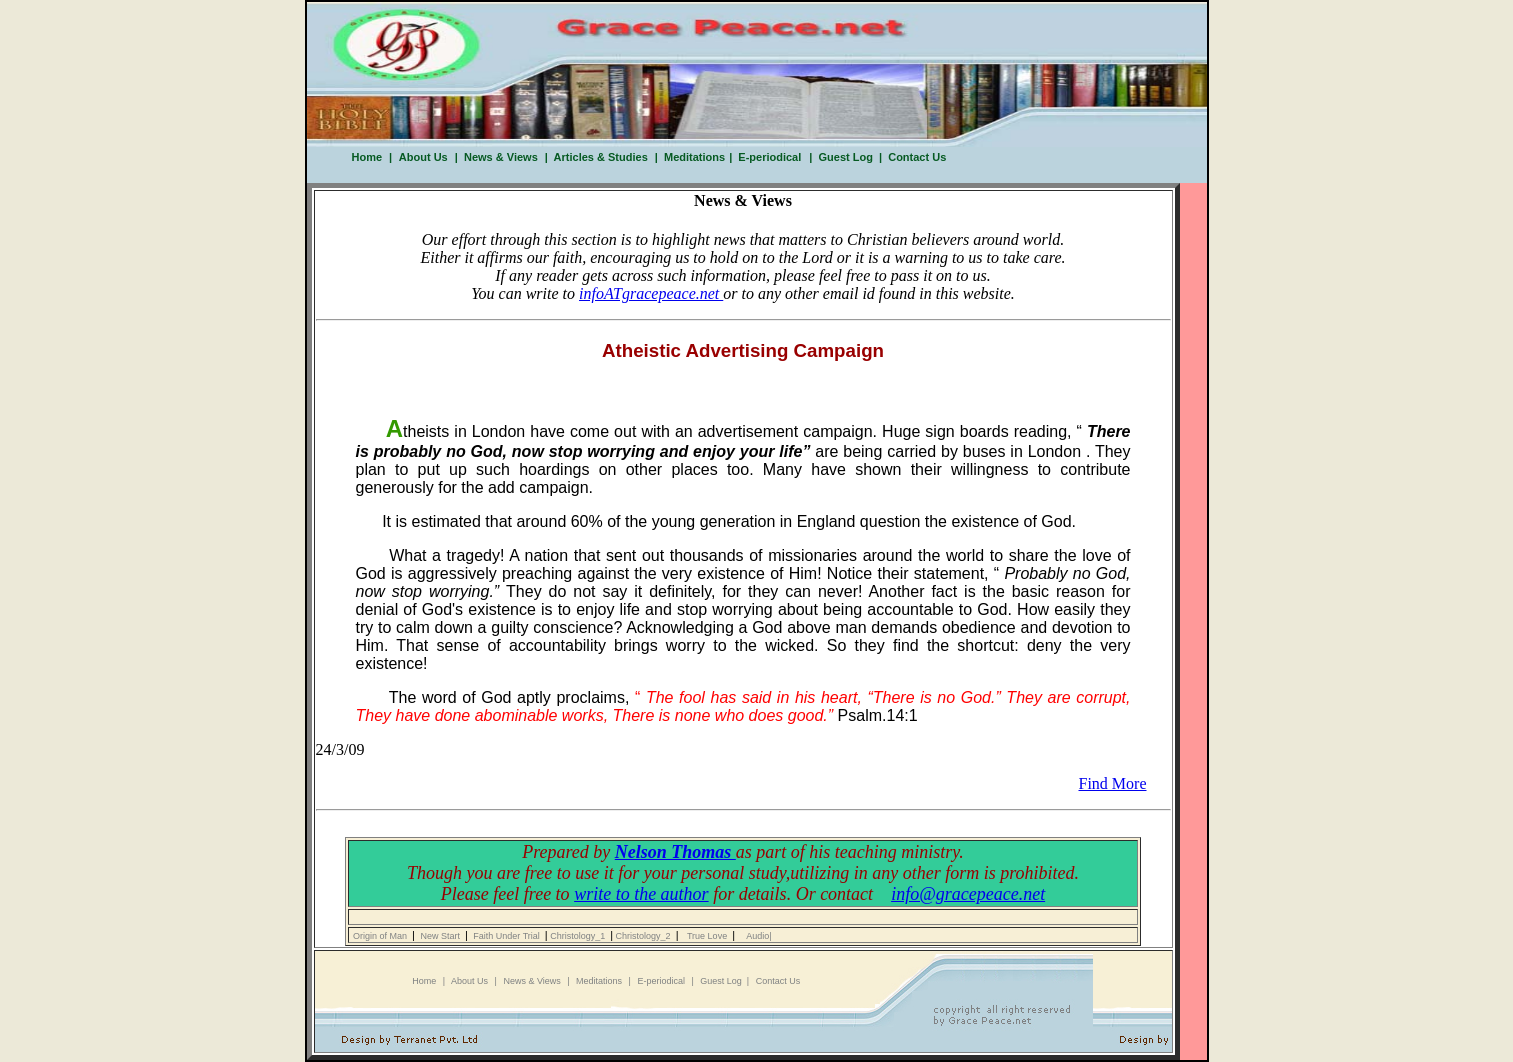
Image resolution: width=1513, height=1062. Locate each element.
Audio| (759, 936)
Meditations (694, 157)
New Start (441, 936)
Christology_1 (579, 936)
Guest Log (844, 157)
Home (367, 157)
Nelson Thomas (675, 852)
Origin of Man (381, 936)
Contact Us (914, 157)
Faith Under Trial (508, 936)
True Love (709, 936)
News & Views (498, 157)
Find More (1113, 783)
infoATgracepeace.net (651, 293)
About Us (422, 157)
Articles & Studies (598, 157)
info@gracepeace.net (968, 894)
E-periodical (769, 157)
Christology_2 (644, 936)
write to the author (641, 894)
